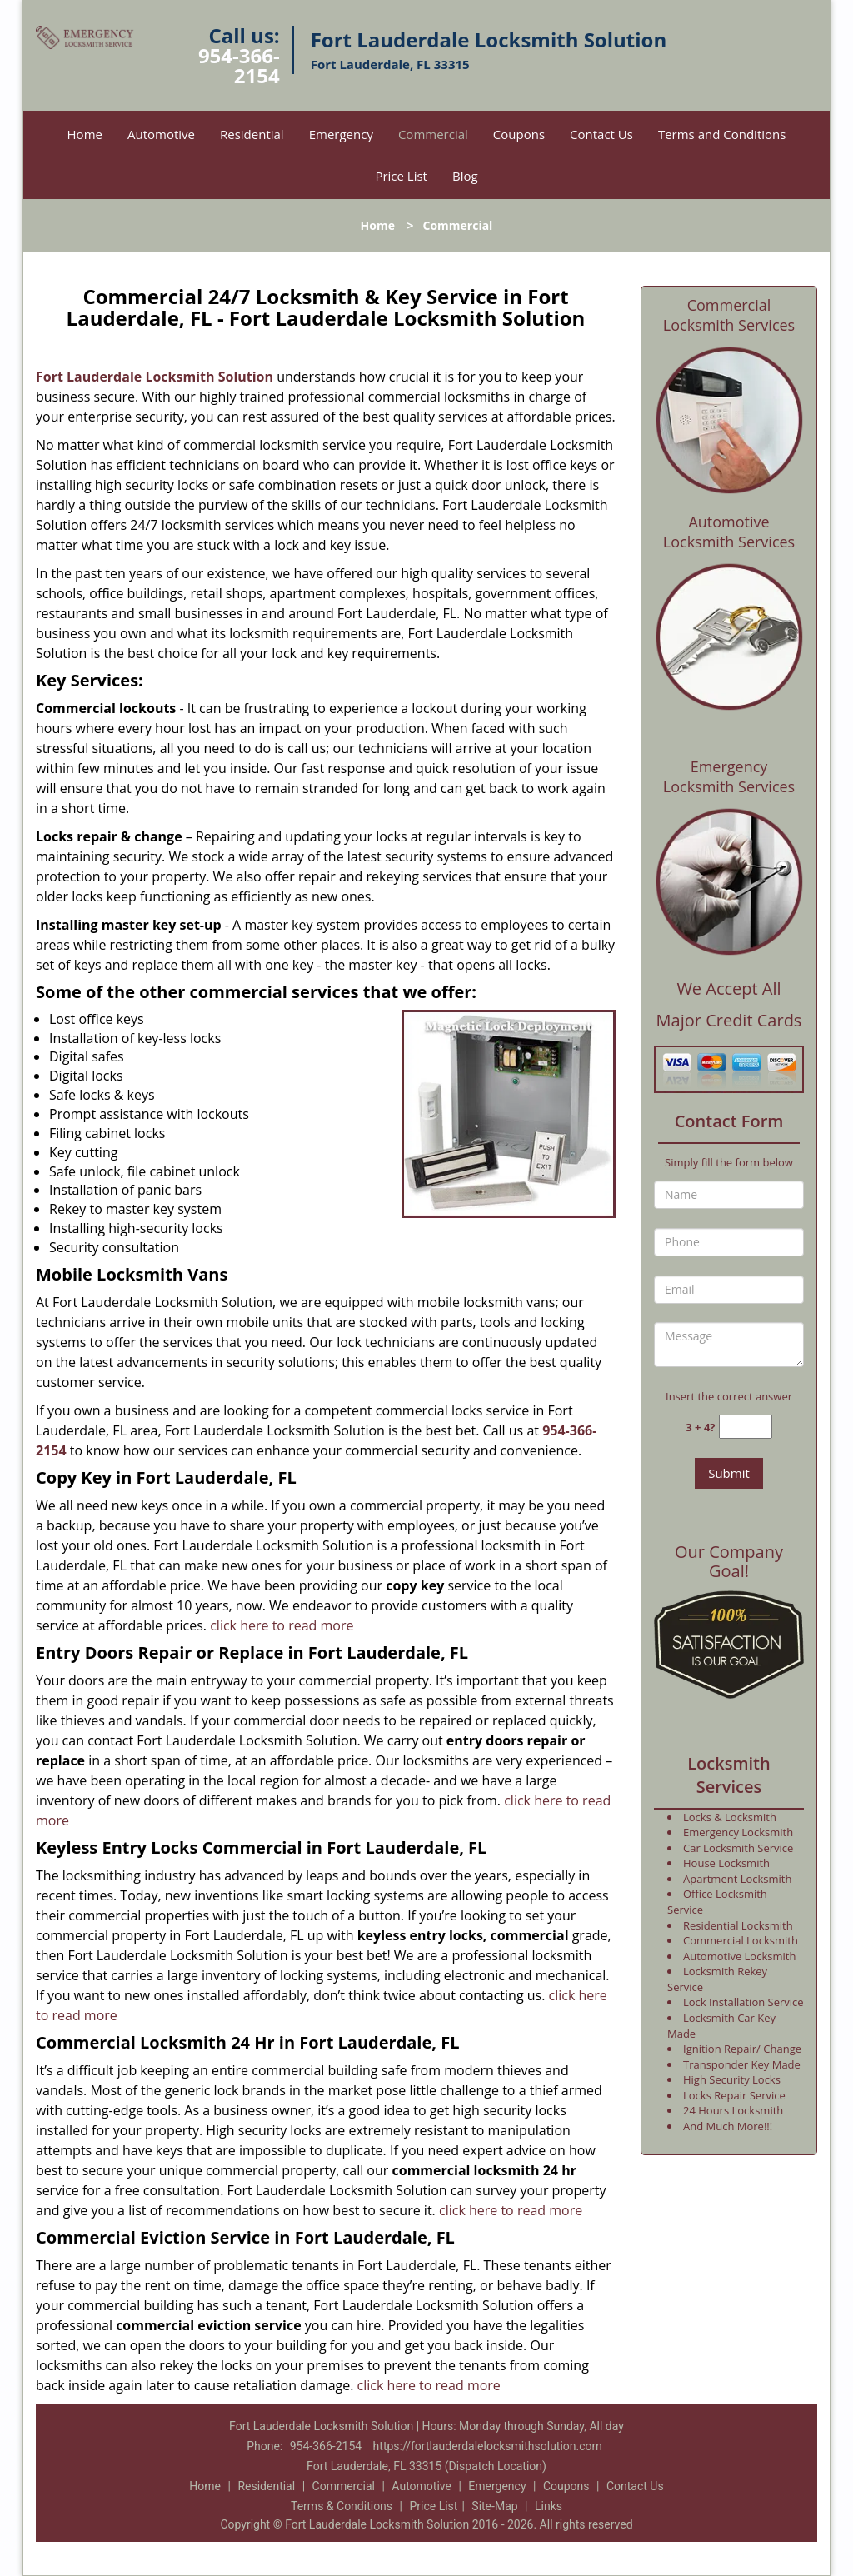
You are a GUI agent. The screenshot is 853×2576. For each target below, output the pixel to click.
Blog (465, 175)
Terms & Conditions (341, 2506)
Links (548, 2506)
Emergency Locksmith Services (729, 776)
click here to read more (281, 1625)
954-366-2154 (239, 65)
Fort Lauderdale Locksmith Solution (154, 376)
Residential (252, 134)
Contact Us (601, 134)
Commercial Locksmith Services (729, 315)
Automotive (161, 134)
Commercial (433, 134)
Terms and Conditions (722, 134)
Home (84, 134)
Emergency (341, 134)
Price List (401, 175)
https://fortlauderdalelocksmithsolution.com (487, 2446)
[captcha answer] (745, 1427)
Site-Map (494, 2506)
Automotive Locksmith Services (729, 532)
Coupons (519, 134)
